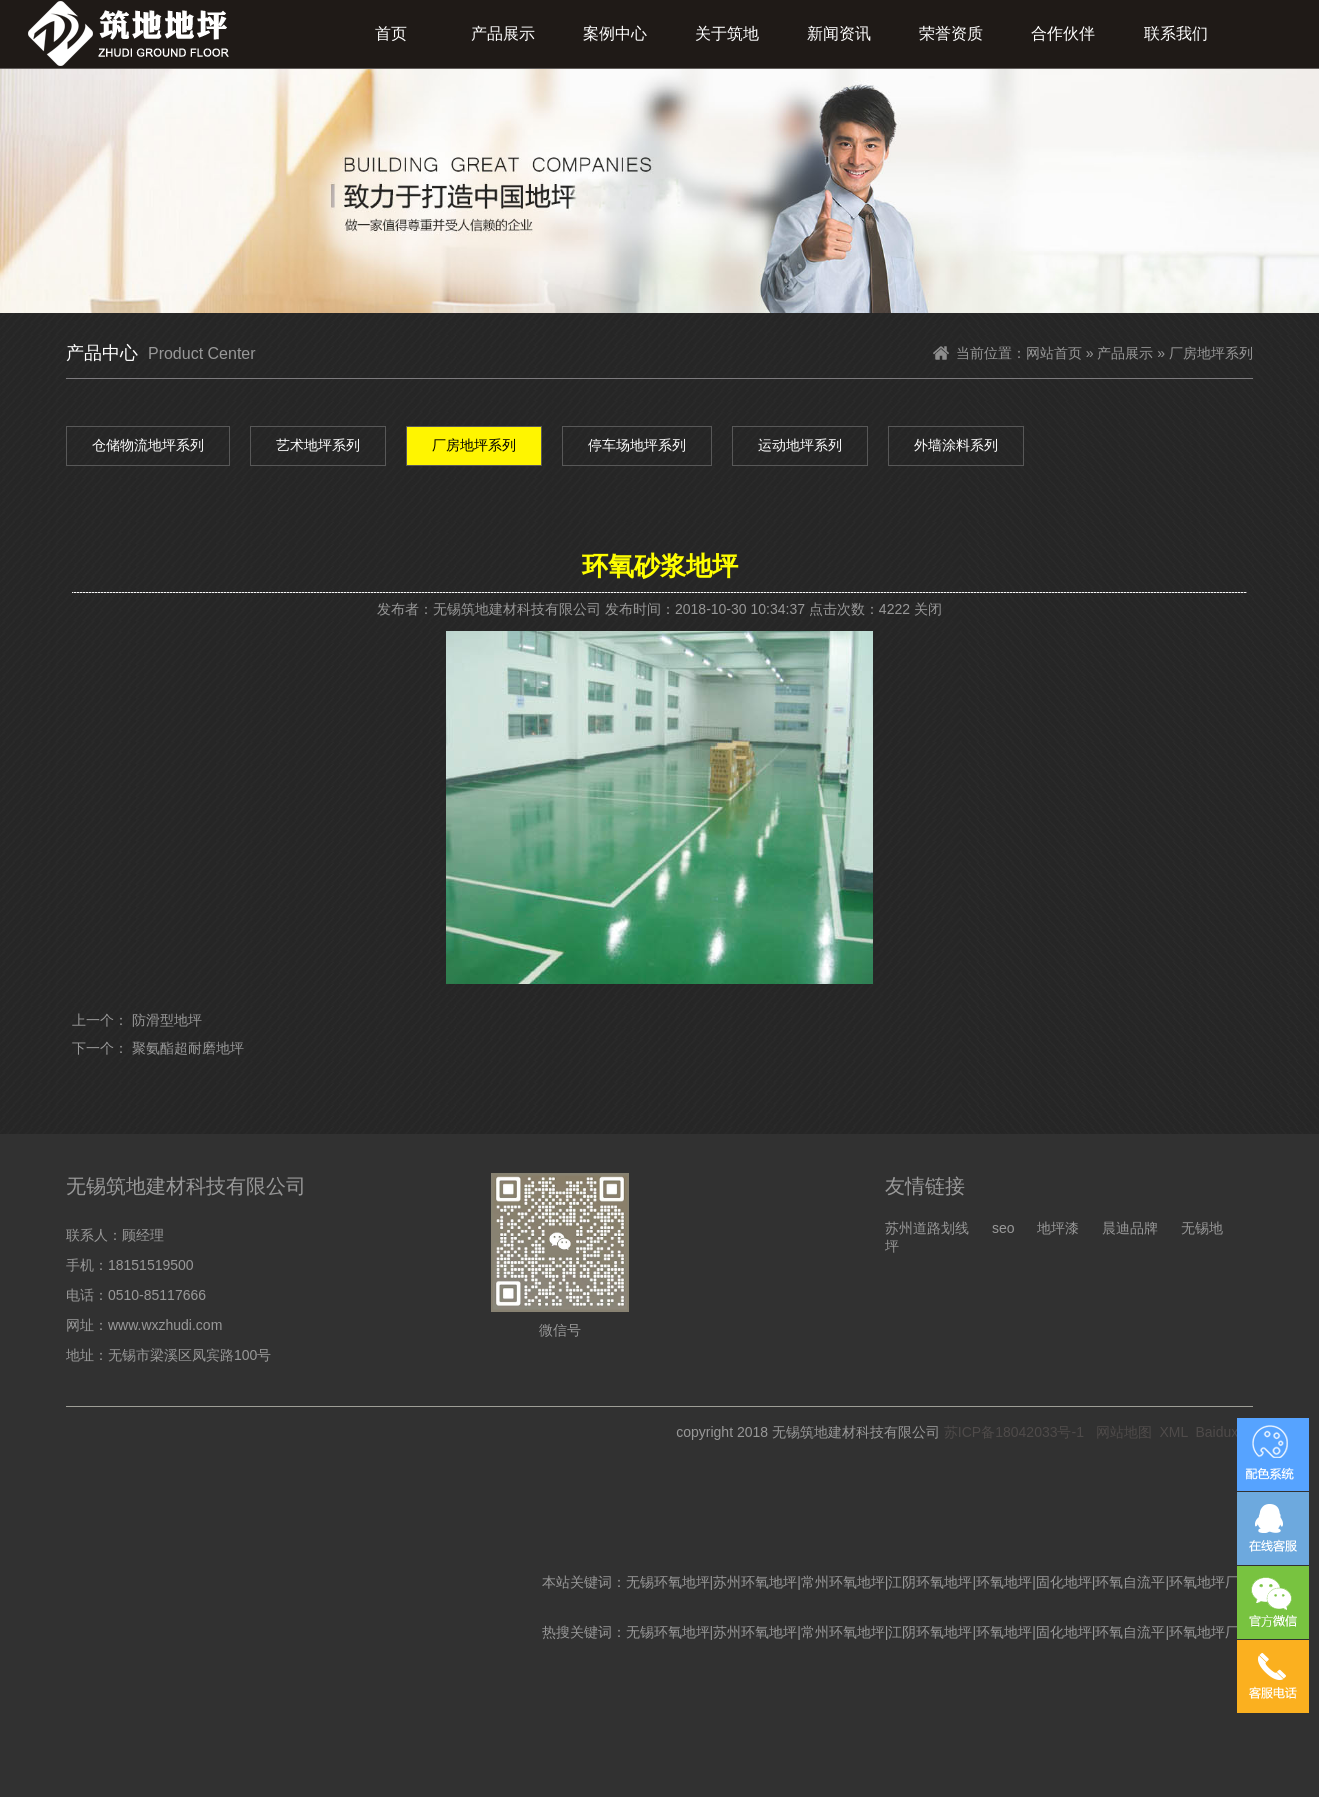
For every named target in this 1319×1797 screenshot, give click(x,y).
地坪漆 (1058, 1228)
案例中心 (615, 33)
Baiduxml (1224, 1432)
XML (1173, 1432)
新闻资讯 (839, 33)
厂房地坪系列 (474, 445)
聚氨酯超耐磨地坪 (188, 1048)
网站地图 (1124, 1432)
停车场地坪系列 (637, 445)
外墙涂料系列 (956, 445)
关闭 (928, 609)
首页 (391, 33)
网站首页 (1054, 353)
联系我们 (1176, 33)
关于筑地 (727, 33)
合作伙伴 (1063, 33)
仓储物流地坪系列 (148, 445)
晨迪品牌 (1130, 1228)
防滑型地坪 (167, 1020)
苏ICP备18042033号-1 (1014, 1432)
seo (1003, 1228)
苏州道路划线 (927, 1228)
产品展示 (503, 33)
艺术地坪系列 (318, 445)
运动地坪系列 (800, 445)
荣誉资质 (951, 33)
